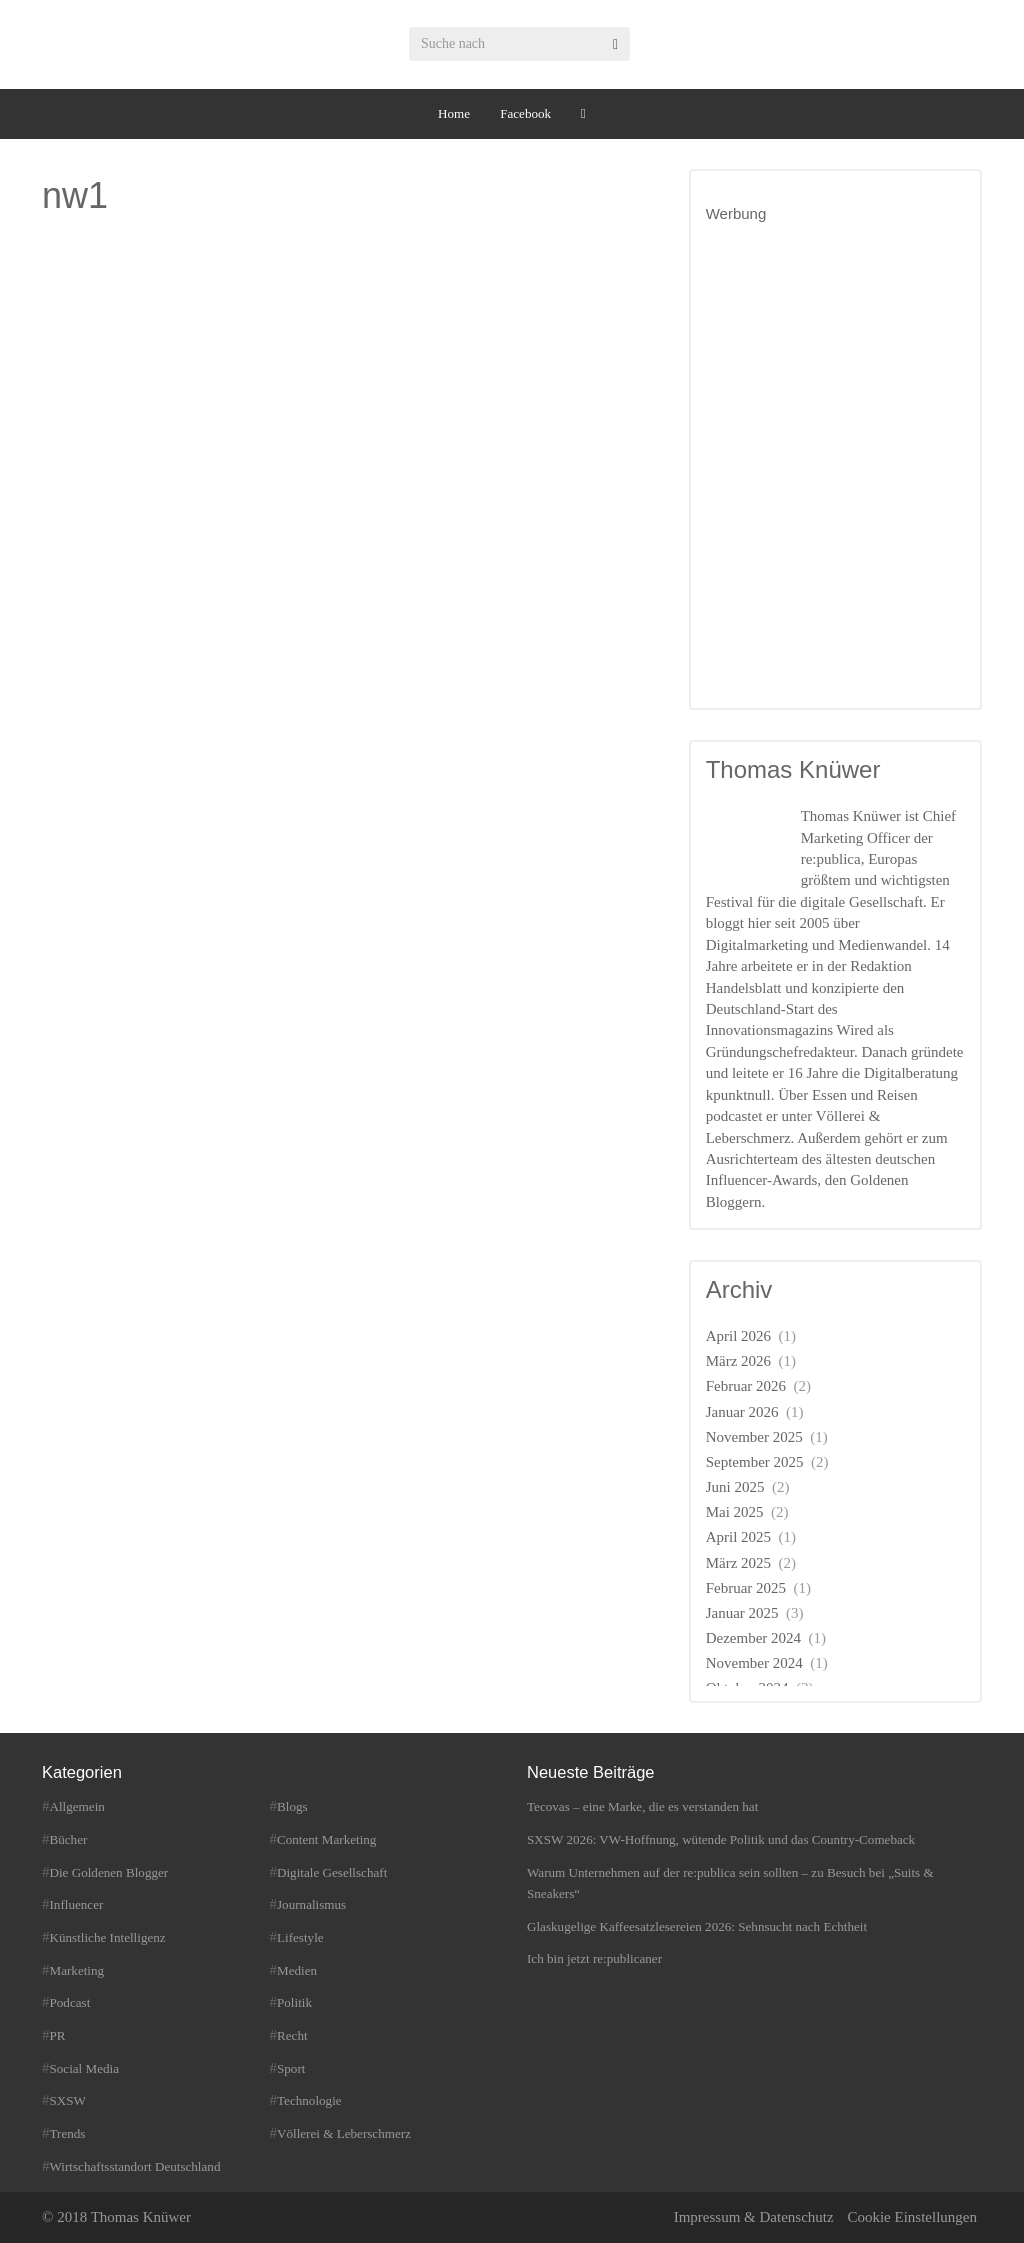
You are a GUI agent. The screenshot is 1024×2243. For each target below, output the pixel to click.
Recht (292, 2035)
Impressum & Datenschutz (754, 2217)
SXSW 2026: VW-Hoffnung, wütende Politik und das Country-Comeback (721, 1839)
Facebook (525, 113)
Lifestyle (300, 1937)
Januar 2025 (742, 1613)
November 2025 (754, 1437)
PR (58, 2035)
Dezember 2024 (753, 1638)
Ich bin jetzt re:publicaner (594, 1958)
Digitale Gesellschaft (332, 1872)
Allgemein (77, 1806)
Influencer (77, 1904)
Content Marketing (326, 1839)
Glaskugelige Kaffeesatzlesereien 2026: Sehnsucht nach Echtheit (697, 1926)
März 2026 (738, 1361)
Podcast (70, 2002)
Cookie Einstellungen (912, 2217)
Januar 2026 (742, 1412)
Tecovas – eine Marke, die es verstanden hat (642, 1806)
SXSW (68, 2100)
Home (454, 113)
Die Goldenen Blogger (109, 1872)
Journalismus (311, 1904)
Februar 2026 (746, 1386)
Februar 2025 (746, 1588)
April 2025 (738, 1537)
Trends (68, 2133)
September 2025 (755, 1462)
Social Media (85, 2068)
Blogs (292, 1806)
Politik (294, 2002)
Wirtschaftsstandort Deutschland (135, 2166)
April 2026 (738, 1336)
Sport (291, 2068)
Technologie (309, 2100)
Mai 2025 (735, 1512)
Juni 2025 (735, 1487)
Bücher (69, 1839)
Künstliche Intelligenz (108, 1937)
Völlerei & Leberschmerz (344, 2133)
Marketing (77, 1970)
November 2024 (754, 1663)
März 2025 (738, 1563)
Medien (297, 1970)
